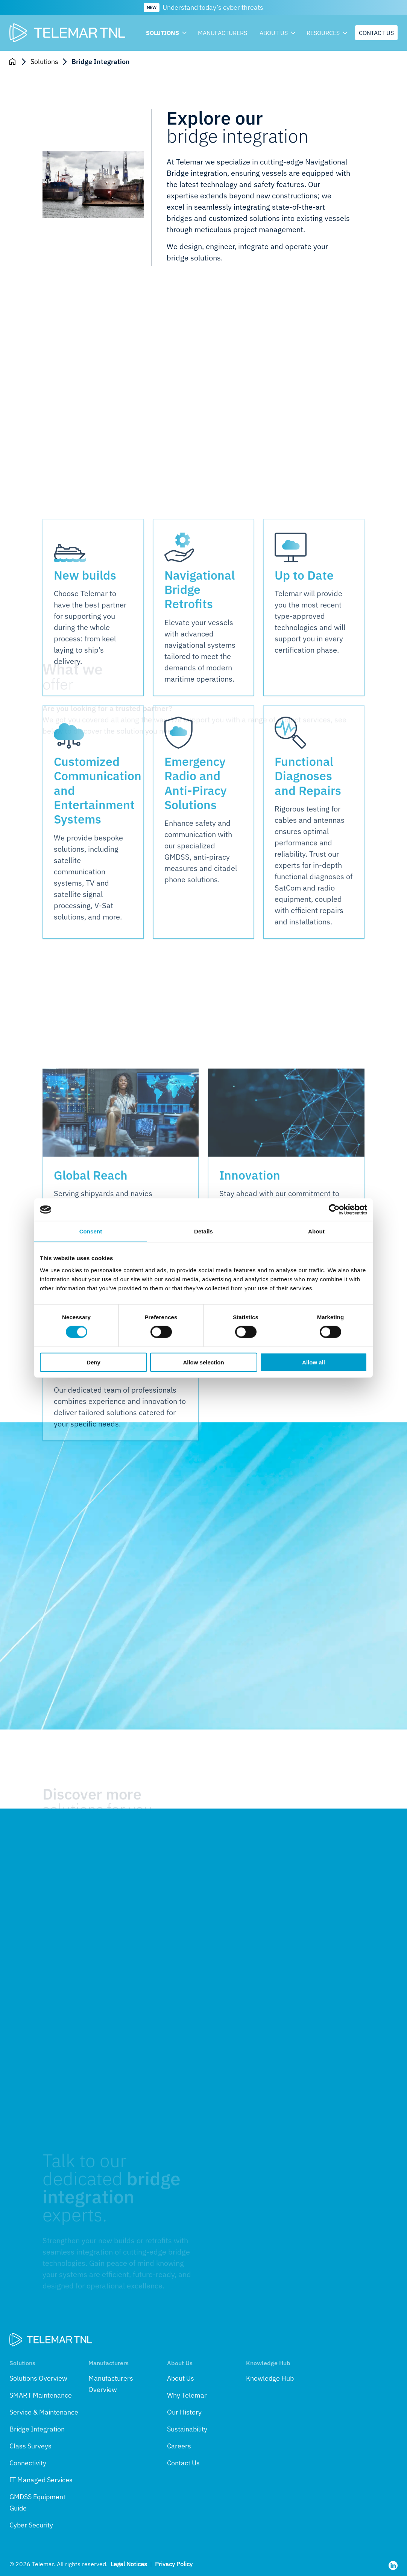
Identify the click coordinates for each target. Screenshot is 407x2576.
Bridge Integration (37, 2429)
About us (277, 32)
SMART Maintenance (40, 2395)
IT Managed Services (41, 2480)
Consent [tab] (90, 1231)
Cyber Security (31, 2525)
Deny (93, 1362)
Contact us (376, 33)
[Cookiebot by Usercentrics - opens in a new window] (334, 1209)
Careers (179, 2446)
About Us (180, 2378)
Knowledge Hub (270, 2378)
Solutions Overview (38, 2378)
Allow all (313, 1362)
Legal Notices (129, 2564)
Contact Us (183, 2463)
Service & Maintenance (43, 2412)
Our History (184, 2412)
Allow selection (203, 1362)
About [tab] (316, 1231)
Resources (326, 32)
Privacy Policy (174, 2564)
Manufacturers (222, 33)
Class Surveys (30, 2446)
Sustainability (187, 2429)
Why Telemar (187, 2395)
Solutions (165, 32)
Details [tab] (203, 1231)
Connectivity (27, 2463)
